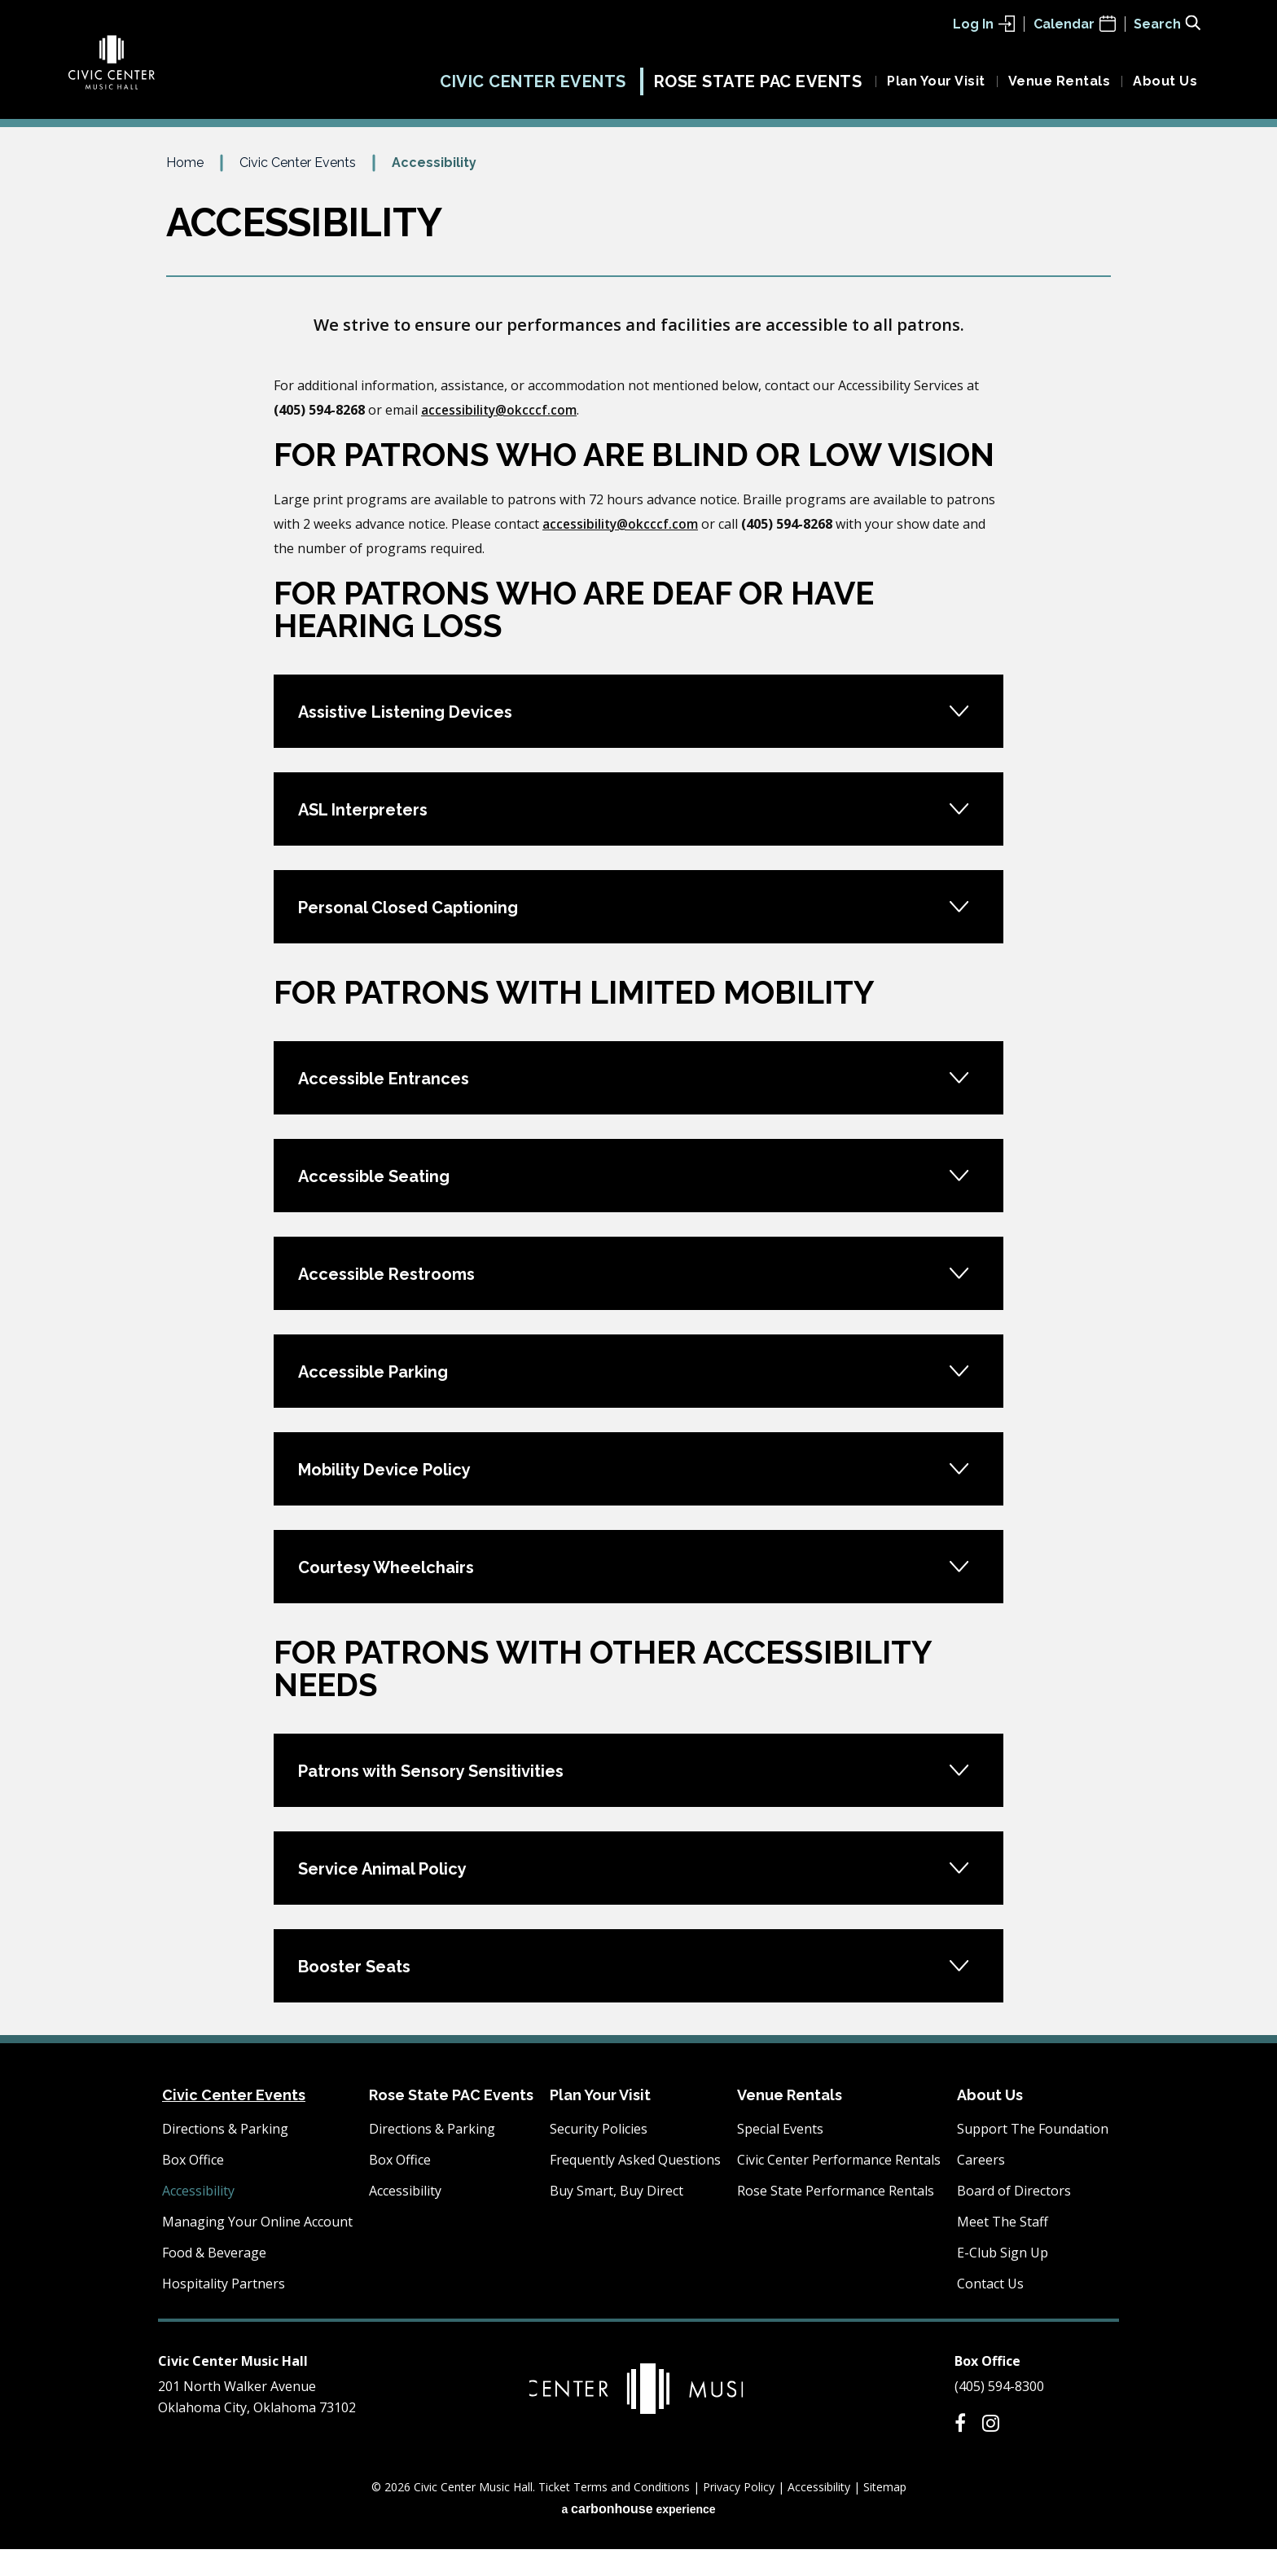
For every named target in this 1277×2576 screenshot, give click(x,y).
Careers (981, 2187)
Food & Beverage (214, 2279)
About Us (1165, 87)
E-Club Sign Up (1002, 2279)
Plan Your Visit (936, 87)
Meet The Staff (1002, 2248)
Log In (984, 24)
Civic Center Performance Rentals (839, 2187)
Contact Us (990, 2310)
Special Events (780, 2156)
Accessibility (198, 2218)
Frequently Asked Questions (635, 2187)
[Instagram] (990, 2450)
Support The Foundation (1032, 2156)
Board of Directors (1014, 2218)
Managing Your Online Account (257, 2248)
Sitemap (884, 2513)
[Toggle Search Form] (1167, 23)
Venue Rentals (1059, 87)
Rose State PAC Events (758, 88)
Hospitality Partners (223, 2310)
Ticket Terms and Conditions (614, 2513)
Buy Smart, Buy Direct (616, 2218)
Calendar (1074, 24)
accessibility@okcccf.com (500, 437)
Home (185, 189)
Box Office (193, 2187)
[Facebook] (960, 2450)
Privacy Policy (739, 2513)
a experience (638, 2536)
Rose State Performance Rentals (835, 2218)
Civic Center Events (533, 88)
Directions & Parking (225, 2156)
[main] (638, 1120)
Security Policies (598, 2156)
